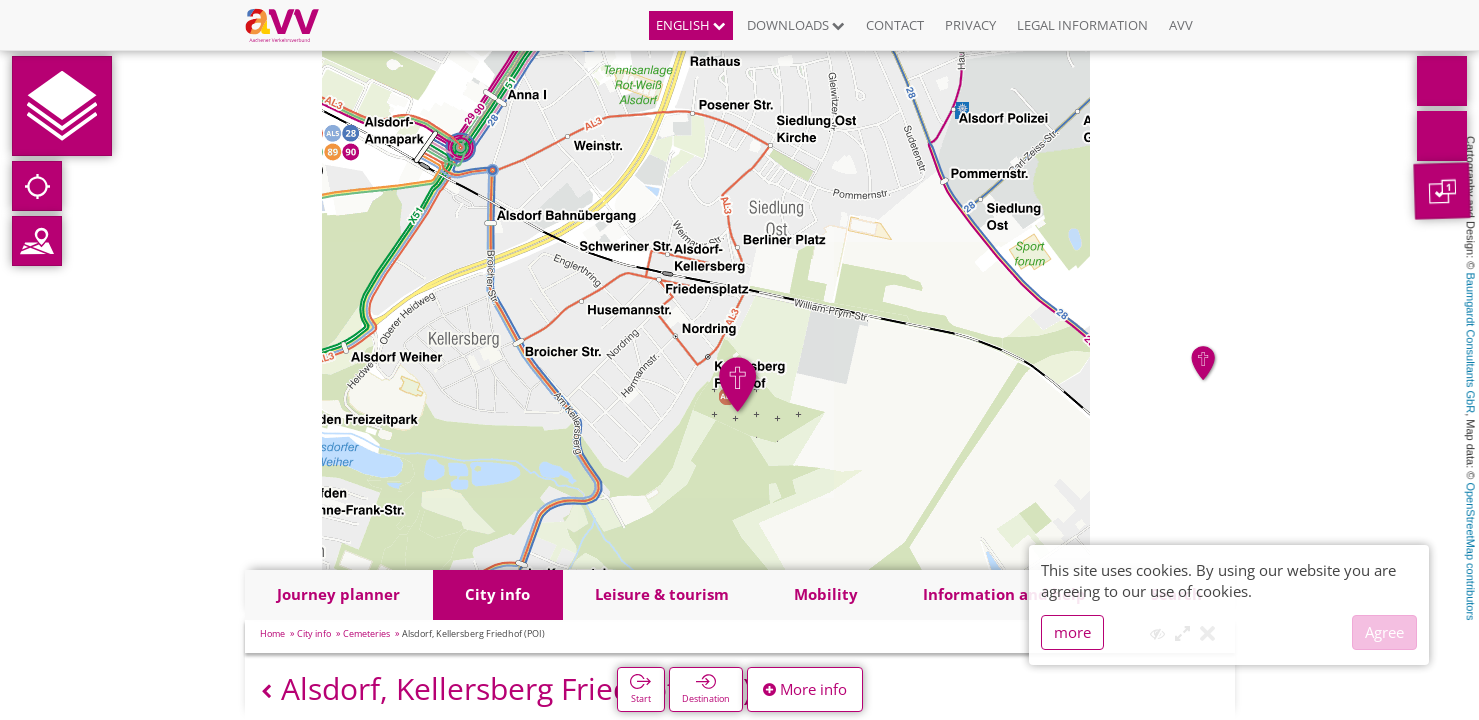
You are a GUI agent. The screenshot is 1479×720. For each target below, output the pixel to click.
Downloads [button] (796, 25)
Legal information (1082, 25)
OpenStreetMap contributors (1471, 551)
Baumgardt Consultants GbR (1471, 343)
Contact (895, 25)
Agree (1384, 632)
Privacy (970, 25)
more (1072, 632)
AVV (1181, 25)
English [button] (691, 25)
